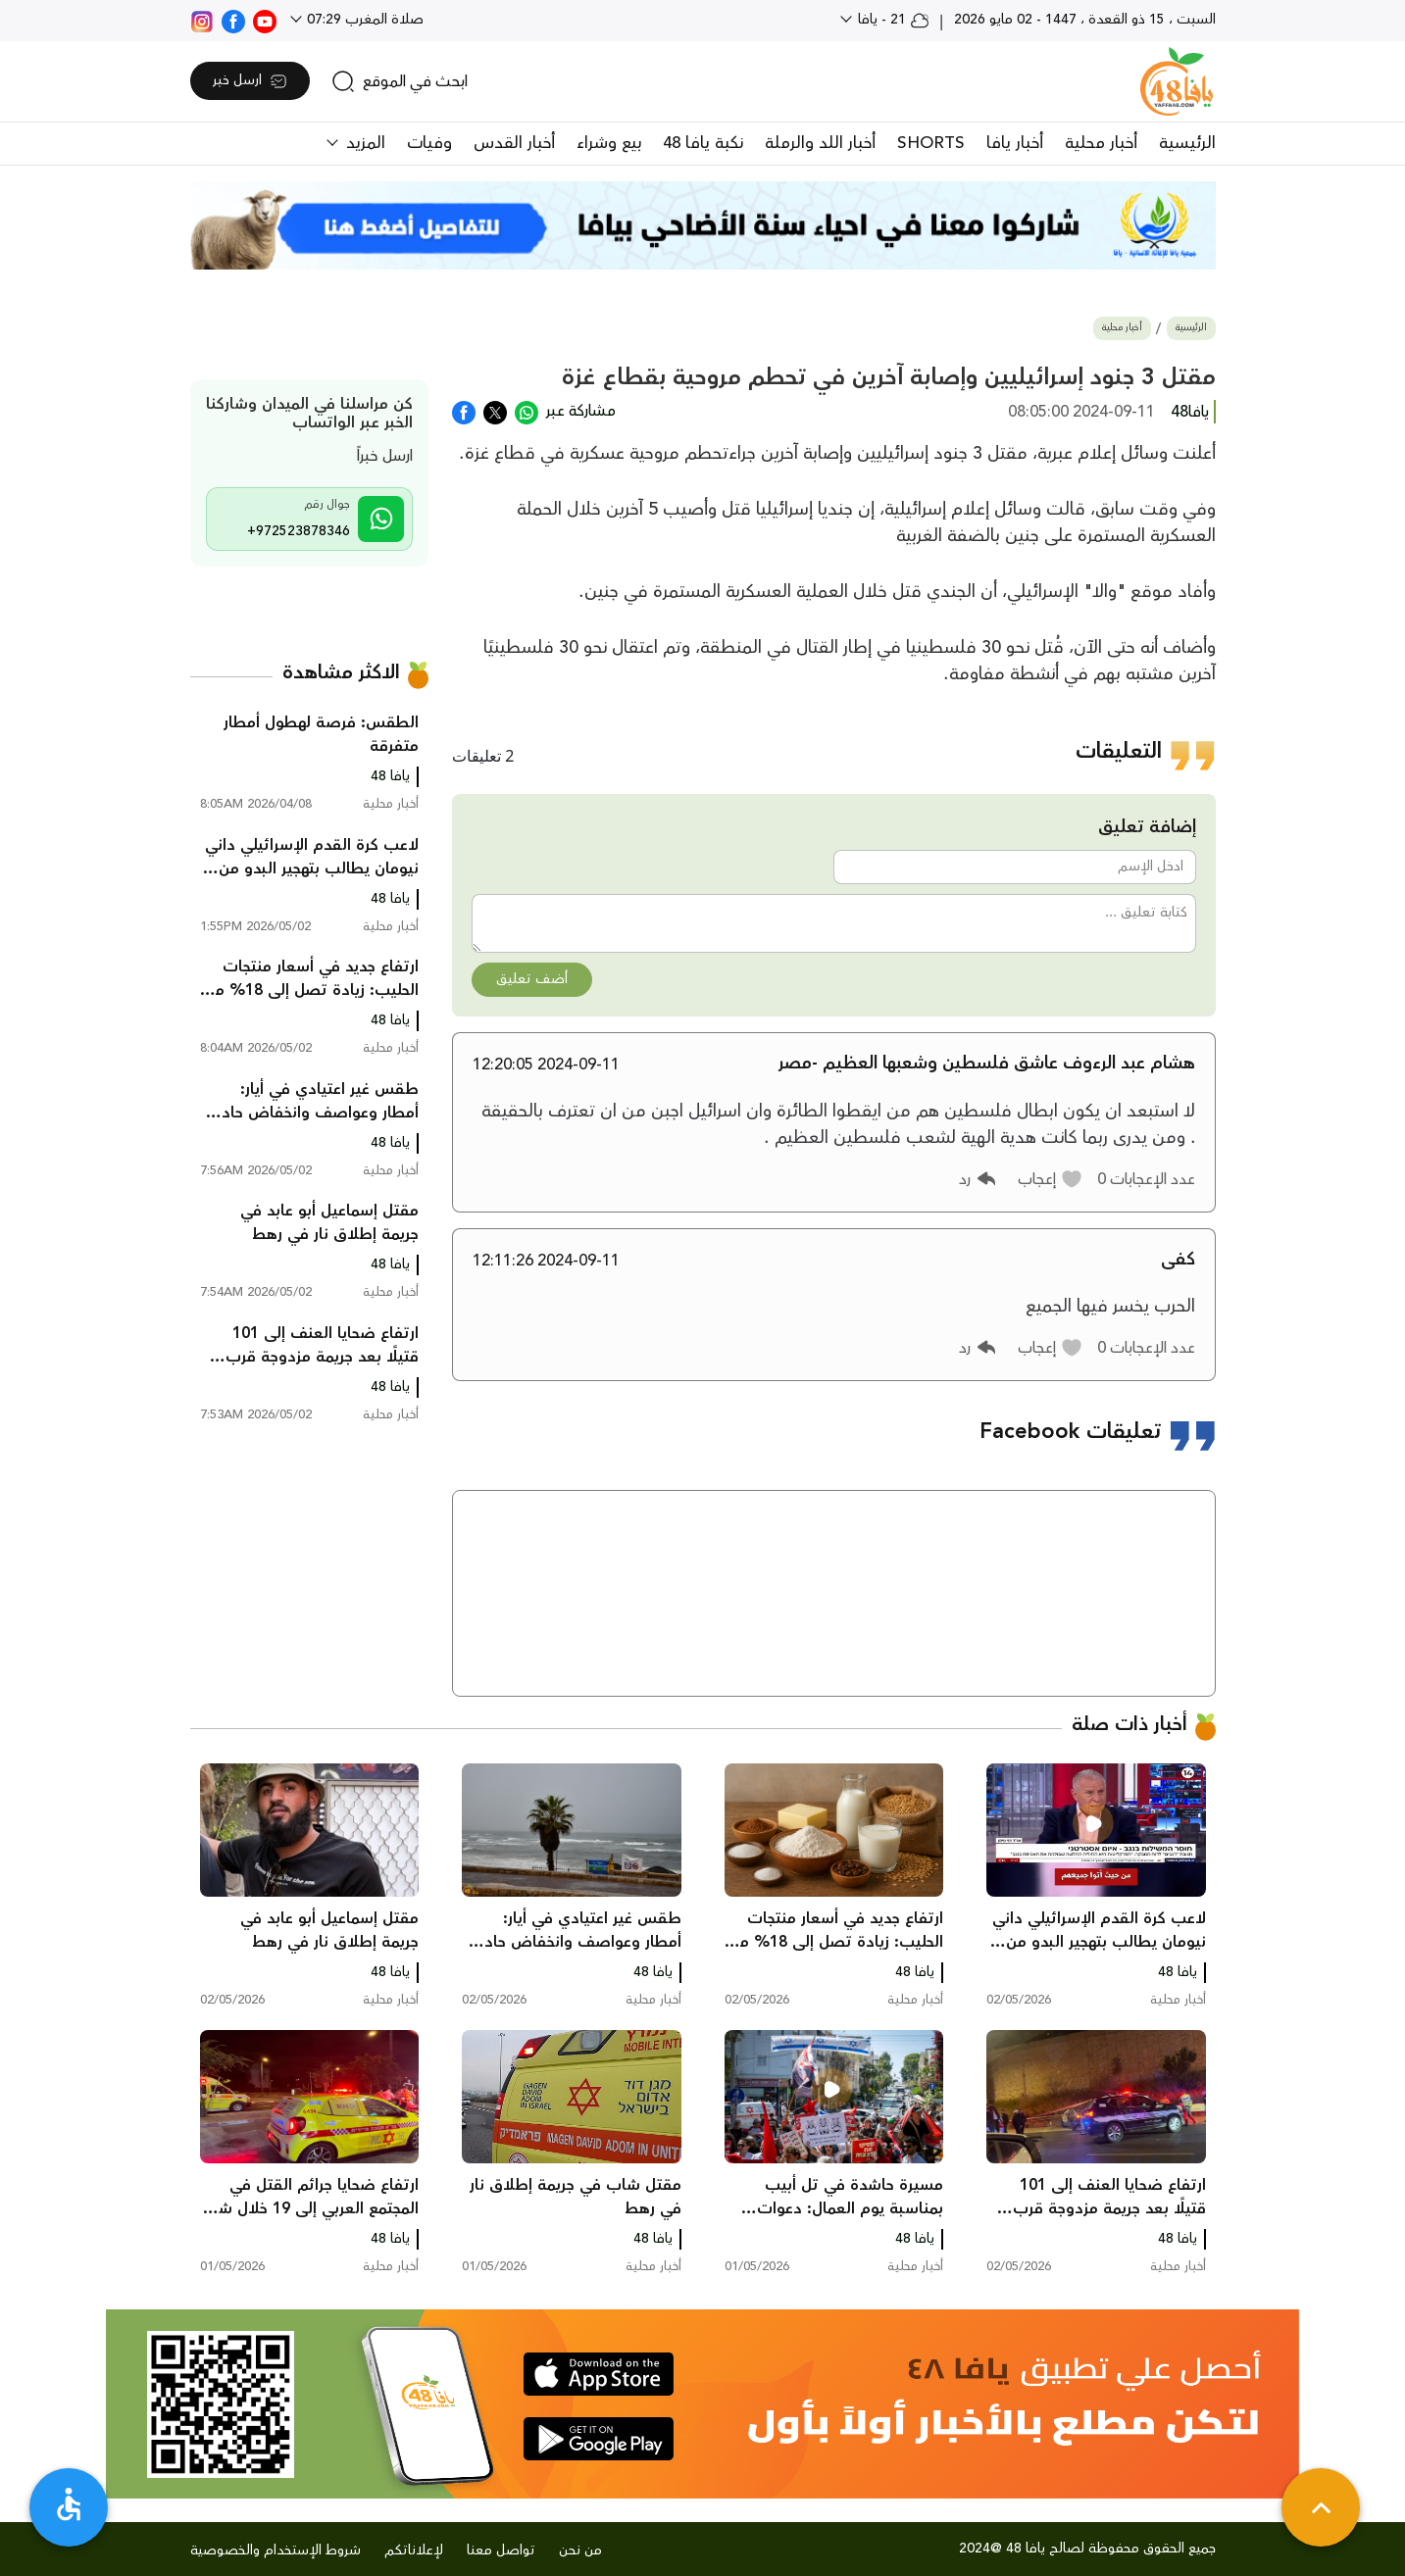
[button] (1050, 1179)
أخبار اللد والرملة (820, 143)
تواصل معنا (501, 2550)
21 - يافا (891, 19)
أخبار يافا (1014, 143)
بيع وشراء (609, 143)
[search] (400, 81)
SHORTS (931, 143)
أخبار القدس (514, 143)
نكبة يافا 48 (703, 143)
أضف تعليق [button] (532, 979)
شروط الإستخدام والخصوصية (275, 2550)
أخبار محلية (1101, 143)
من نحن (580, 2550)
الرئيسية (1187, 143)
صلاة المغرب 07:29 (363, 19)
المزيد (363, 143)
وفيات (429, 143)
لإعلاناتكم (413, 2550)
